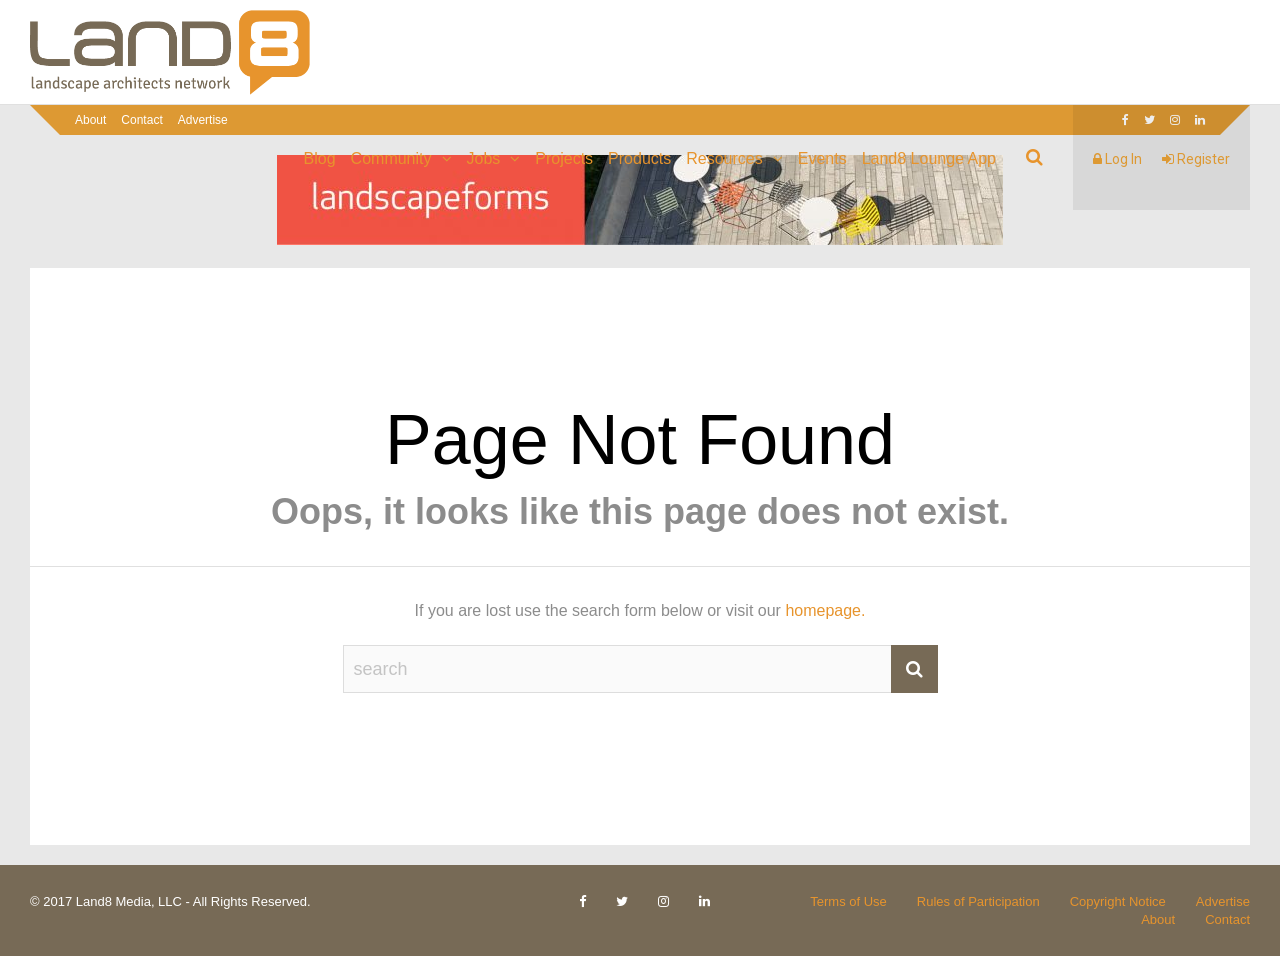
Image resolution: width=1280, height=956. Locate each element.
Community (391, 158)
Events (822, 158)
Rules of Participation (978, 901)
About (90, 120)
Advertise (203, 120)
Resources (724, 158)
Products (639, 158)
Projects (564, 158)
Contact (141, 120)
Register (1196, 159)
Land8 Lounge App (929, 158)
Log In (1117, 159)
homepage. (825, 610)
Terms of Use (848, 901)
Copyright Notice (1118, 901)
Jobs (484, 158)
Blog (320, 158)
